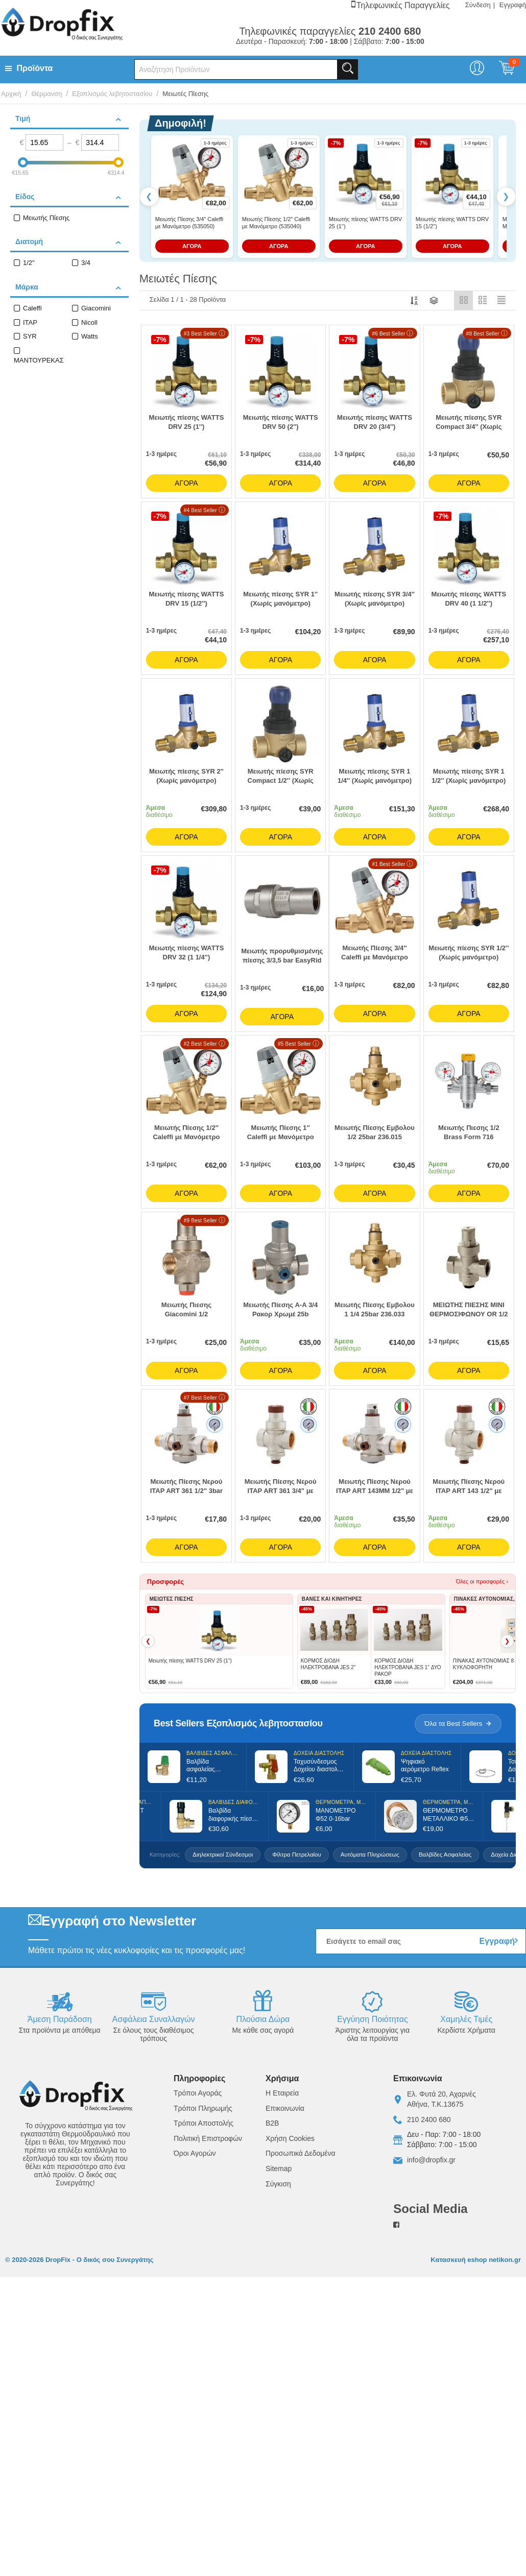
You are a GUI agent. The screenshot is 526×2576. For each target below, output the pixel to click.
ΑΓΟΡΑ (192, 246)
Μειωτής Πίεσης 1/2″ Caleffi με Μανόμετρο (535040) (276, 222)
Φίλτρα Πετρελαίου (296, 1854)
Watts (89, 336)
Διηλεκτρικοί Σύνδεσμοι (223, 1854)
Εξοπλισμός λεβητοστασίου (112, 94)
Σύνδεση (478, 5)
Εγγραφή (512, 5)
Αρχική (11, 94)
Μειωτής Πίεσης (46, 218)
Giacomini (96, 308)
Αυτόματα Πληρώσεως (370, 1854)
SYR (30, 336)
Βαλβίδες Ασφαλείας (445, 1854)
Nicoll (89, 322)
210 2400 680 (429, 2119)
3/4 (85, 263)
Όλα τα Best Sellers (458, 1723)
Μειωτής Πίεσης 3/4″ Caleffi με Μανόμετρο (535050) (189, 222)
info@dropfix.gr (431, 2160)
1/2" (29, 263)
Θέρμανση (46, 94)
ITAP (30, 322)
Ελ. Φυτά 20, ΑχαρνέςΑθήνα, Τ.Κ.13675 (441, 2099)
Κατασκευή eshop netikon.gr (476, 2260)
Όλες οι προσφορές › (482, 1581)
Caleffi (32, 308)
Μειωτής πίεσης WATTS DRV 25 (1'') (365, 222)
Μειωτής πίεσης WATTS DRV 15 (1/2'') (452, 222)
